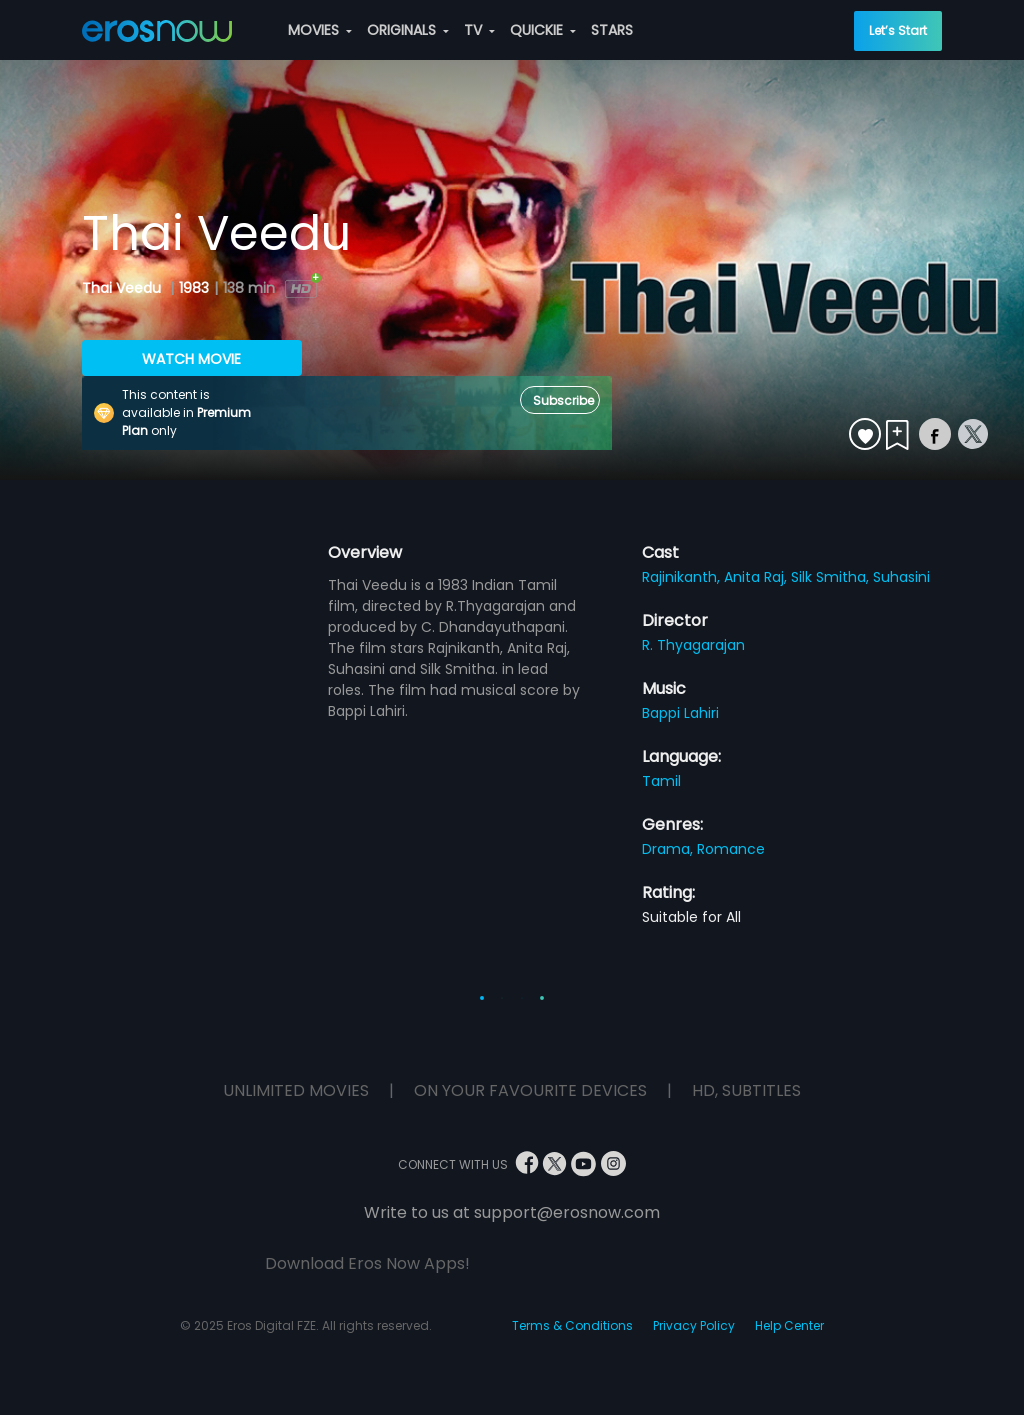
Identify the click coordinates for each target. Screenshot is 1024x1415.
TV (479, 30)
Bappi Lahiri (680, 713)
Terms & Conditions (572, 1325)
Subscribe (563, 400)
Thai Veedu (123, 288)
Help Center (789, 1325)
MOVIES (320, 30)
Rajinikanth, (683, 577)
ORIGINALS (408, 30)
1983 (194, 288)
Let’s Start (898, 30)
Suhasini (901, 577)
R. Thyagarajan (693, 645)
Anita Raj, (757, 577)
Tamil (661, 781)
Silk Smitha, (832, 577)
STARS (612, 30)
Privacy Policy (694, 1325)
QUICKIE (543, 30)
